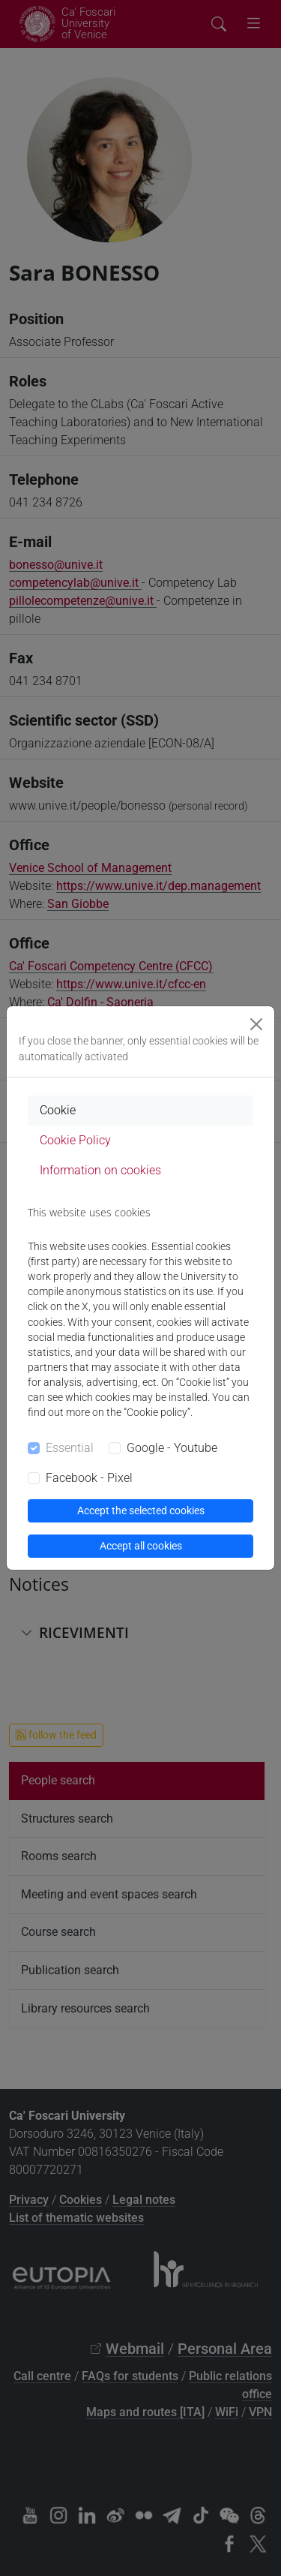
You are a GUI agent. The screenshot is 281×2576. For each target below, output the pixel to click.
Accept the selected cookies (141, 1510)
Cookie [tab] (58, 1110)
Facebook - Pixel (89, 1478)
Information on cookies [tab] (100, 1170)
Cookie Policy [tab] (75, 1140)
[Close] (256, 1024)
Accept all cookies (141, 1546)
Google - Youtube (172, 1448)
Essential (70, 1448)
